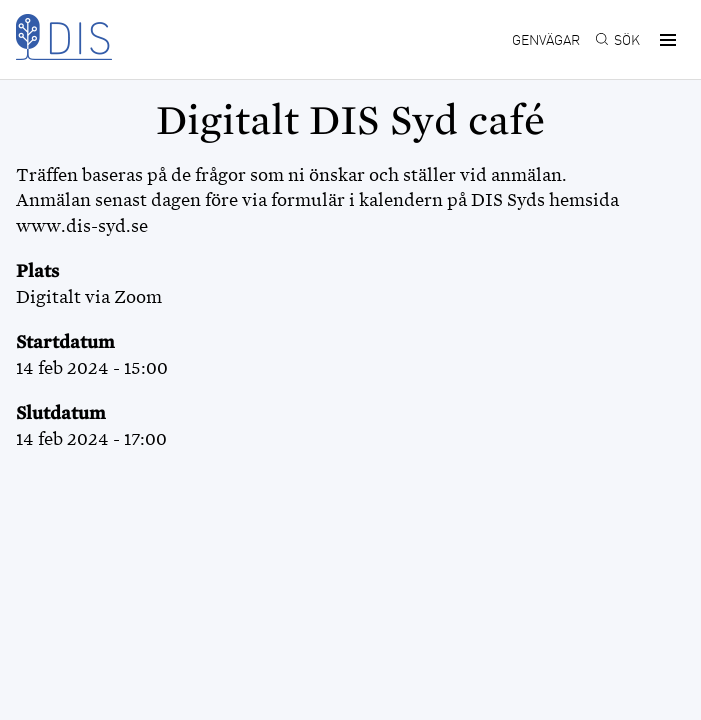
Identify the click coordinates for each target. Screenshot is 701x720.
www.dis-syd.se (82, 226)
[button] (665, 40)
